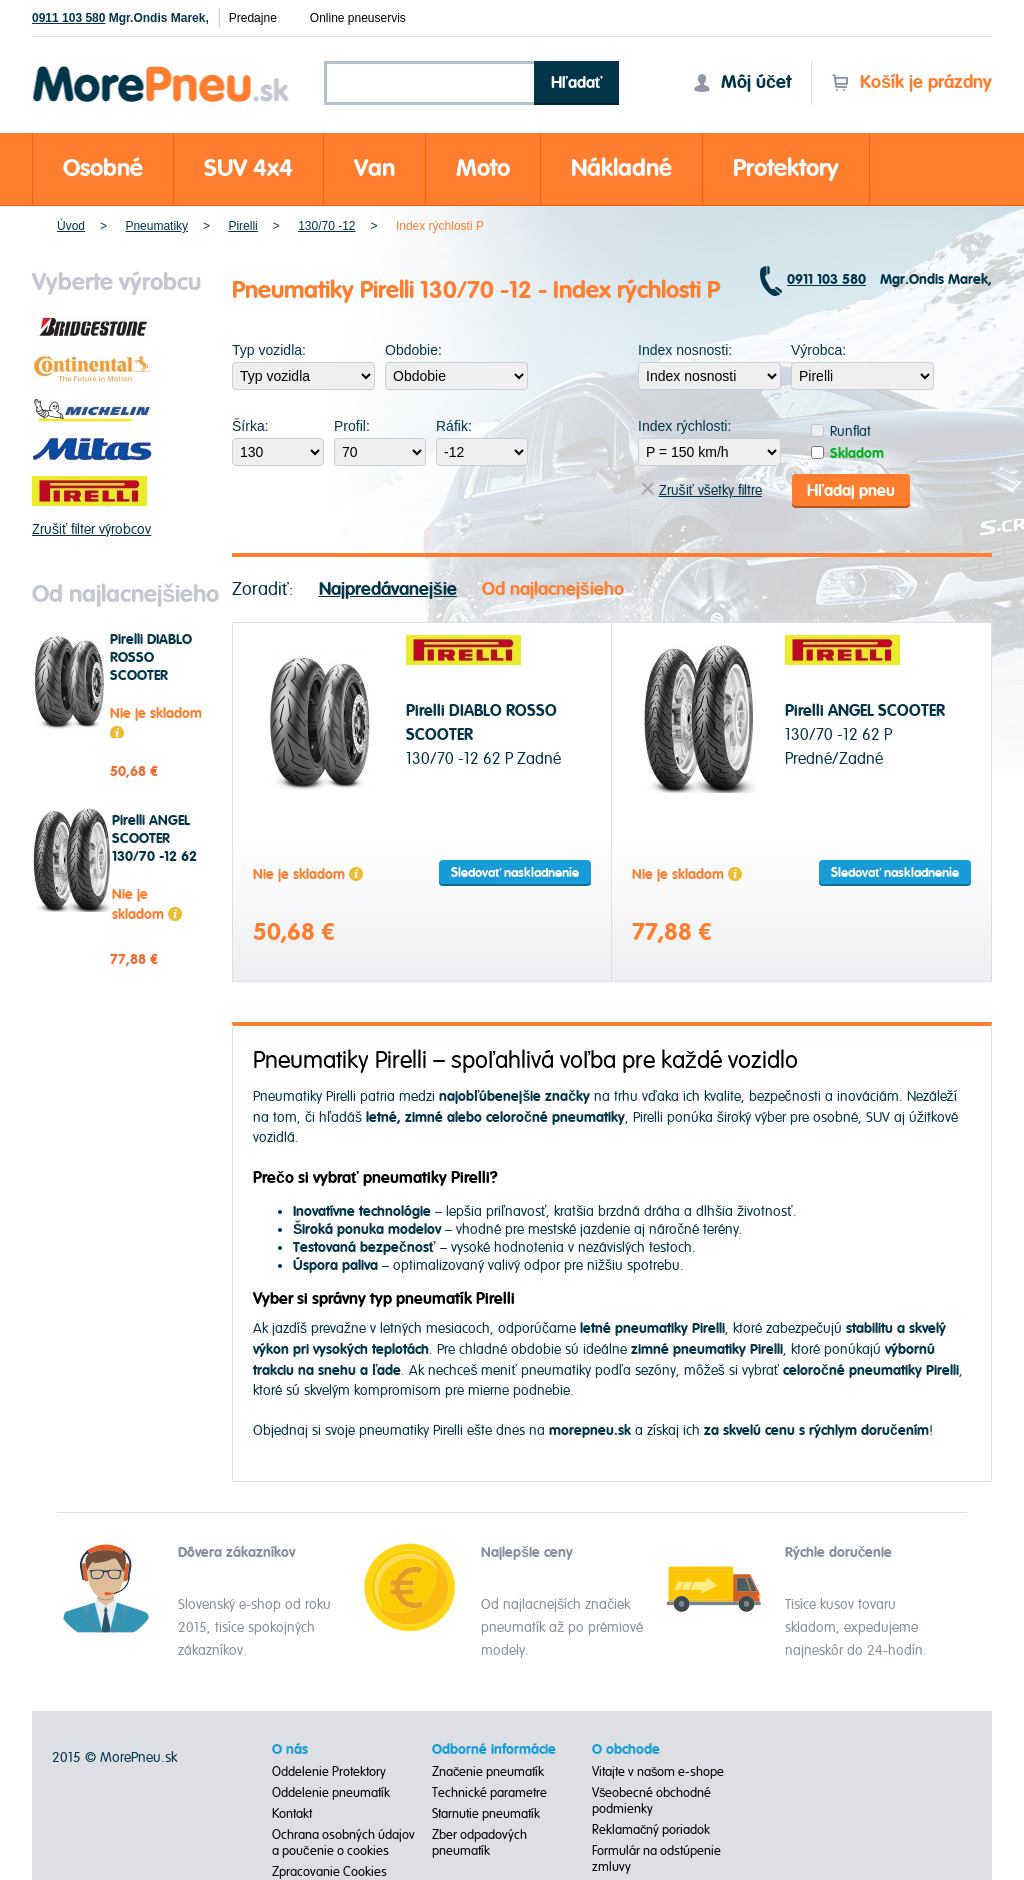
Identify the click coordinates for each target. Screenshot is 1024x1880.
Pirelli (242, 226)
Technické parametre (489, 1793)
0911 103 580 (68, 18)
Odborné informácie (494, 1750)
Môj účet (742, 82)
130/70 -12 (326, 226)
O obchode (626, 1750)
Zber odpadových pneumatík (479, 1843)
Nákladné (621, 168)
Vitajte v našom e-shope (658, 1772)
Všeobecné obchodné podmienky (652, 1801)
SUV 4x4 (248, 168)
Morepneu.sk (161, 69)
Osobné (103, 168)
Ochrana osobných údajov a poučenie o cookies (343, 1843)
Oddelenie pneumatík (331, 1793)
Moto (483, 168)
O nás (290, 1750)
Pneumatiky (156, 226)
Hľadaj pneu (851, 490)
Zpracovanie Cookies (329, 1872)
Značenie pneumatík (488, 1772)
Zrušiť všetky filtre (701, 490)
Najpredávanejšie (388, 588)
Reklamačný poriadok (651, 1830)
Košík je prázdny (911, 82)
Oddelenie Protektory (329, 1772)
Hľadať (577, 83)
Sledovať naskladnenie (515, 873)
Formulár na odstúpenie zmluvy (656, 1859)
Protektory (786, 168)
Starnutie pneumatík (486, 1814)
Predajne (253, 18)
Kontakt (292, 1814)
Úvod (71, 226)
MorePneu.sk (138, 1757)
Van (374, 168)
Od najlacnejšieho (553, 588)
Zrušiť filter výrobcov (91, 529)
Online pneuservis (358, 18)
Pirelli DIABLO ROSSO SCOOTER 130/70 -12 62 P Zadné (152, 676)
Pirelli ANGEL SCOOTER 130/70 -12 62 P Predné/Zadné (157, 857)
